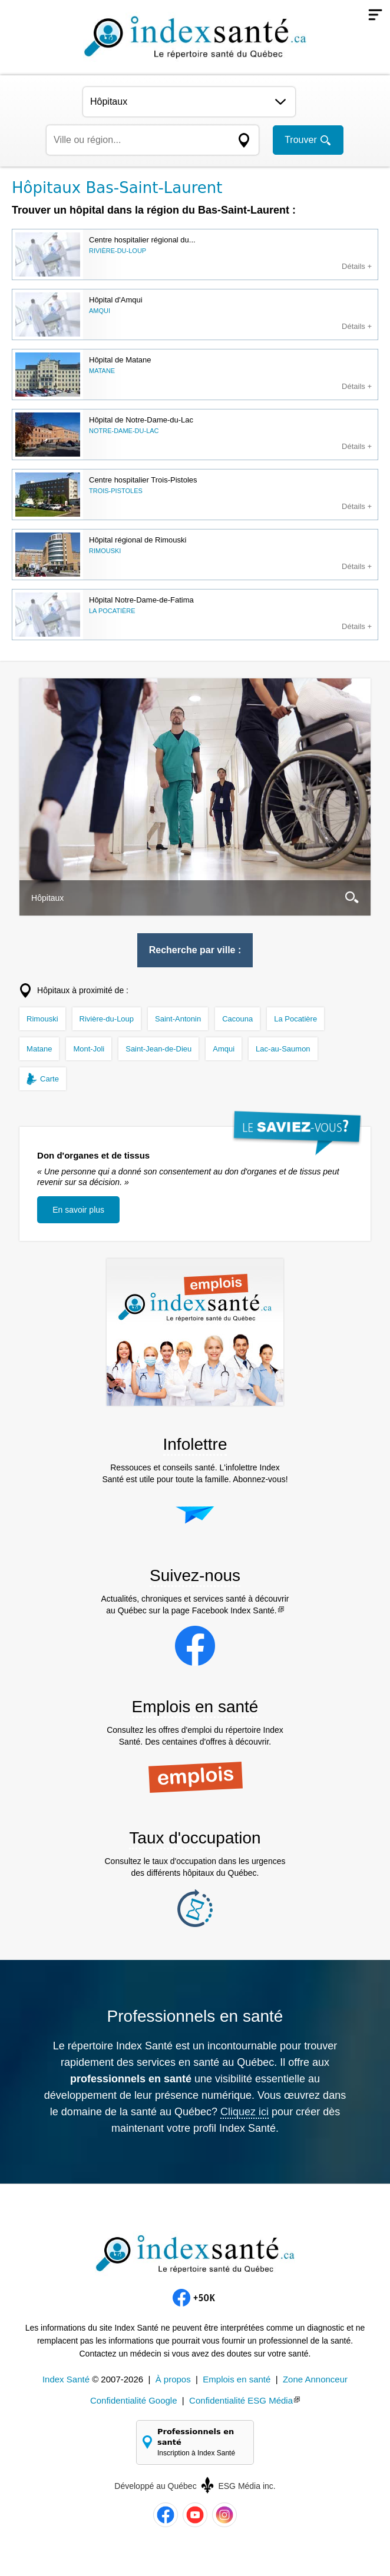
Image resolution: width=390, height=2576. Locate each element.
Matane (39, 1048)
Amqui (223, 1048)
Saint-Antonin (178, 1018)
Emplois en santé (236, 2379)
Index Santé (66, 2379)
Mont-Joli (88, 1048)
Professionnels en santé (200, 2442)
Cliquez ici (244, 2112)
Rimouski (42, 1018)
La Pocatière (295, 1018)
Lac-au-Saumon (283, 1048)
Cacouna (237, 1018)
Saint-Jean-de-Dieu (158, 1048)
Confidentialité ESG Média (241, 2400)
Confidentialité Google (133, 2400)
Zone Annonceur (315, 2379)
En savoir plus (78, 1209)
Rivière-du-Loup (107, 1018)
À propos (173, 2379)
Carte (49, 1078)
